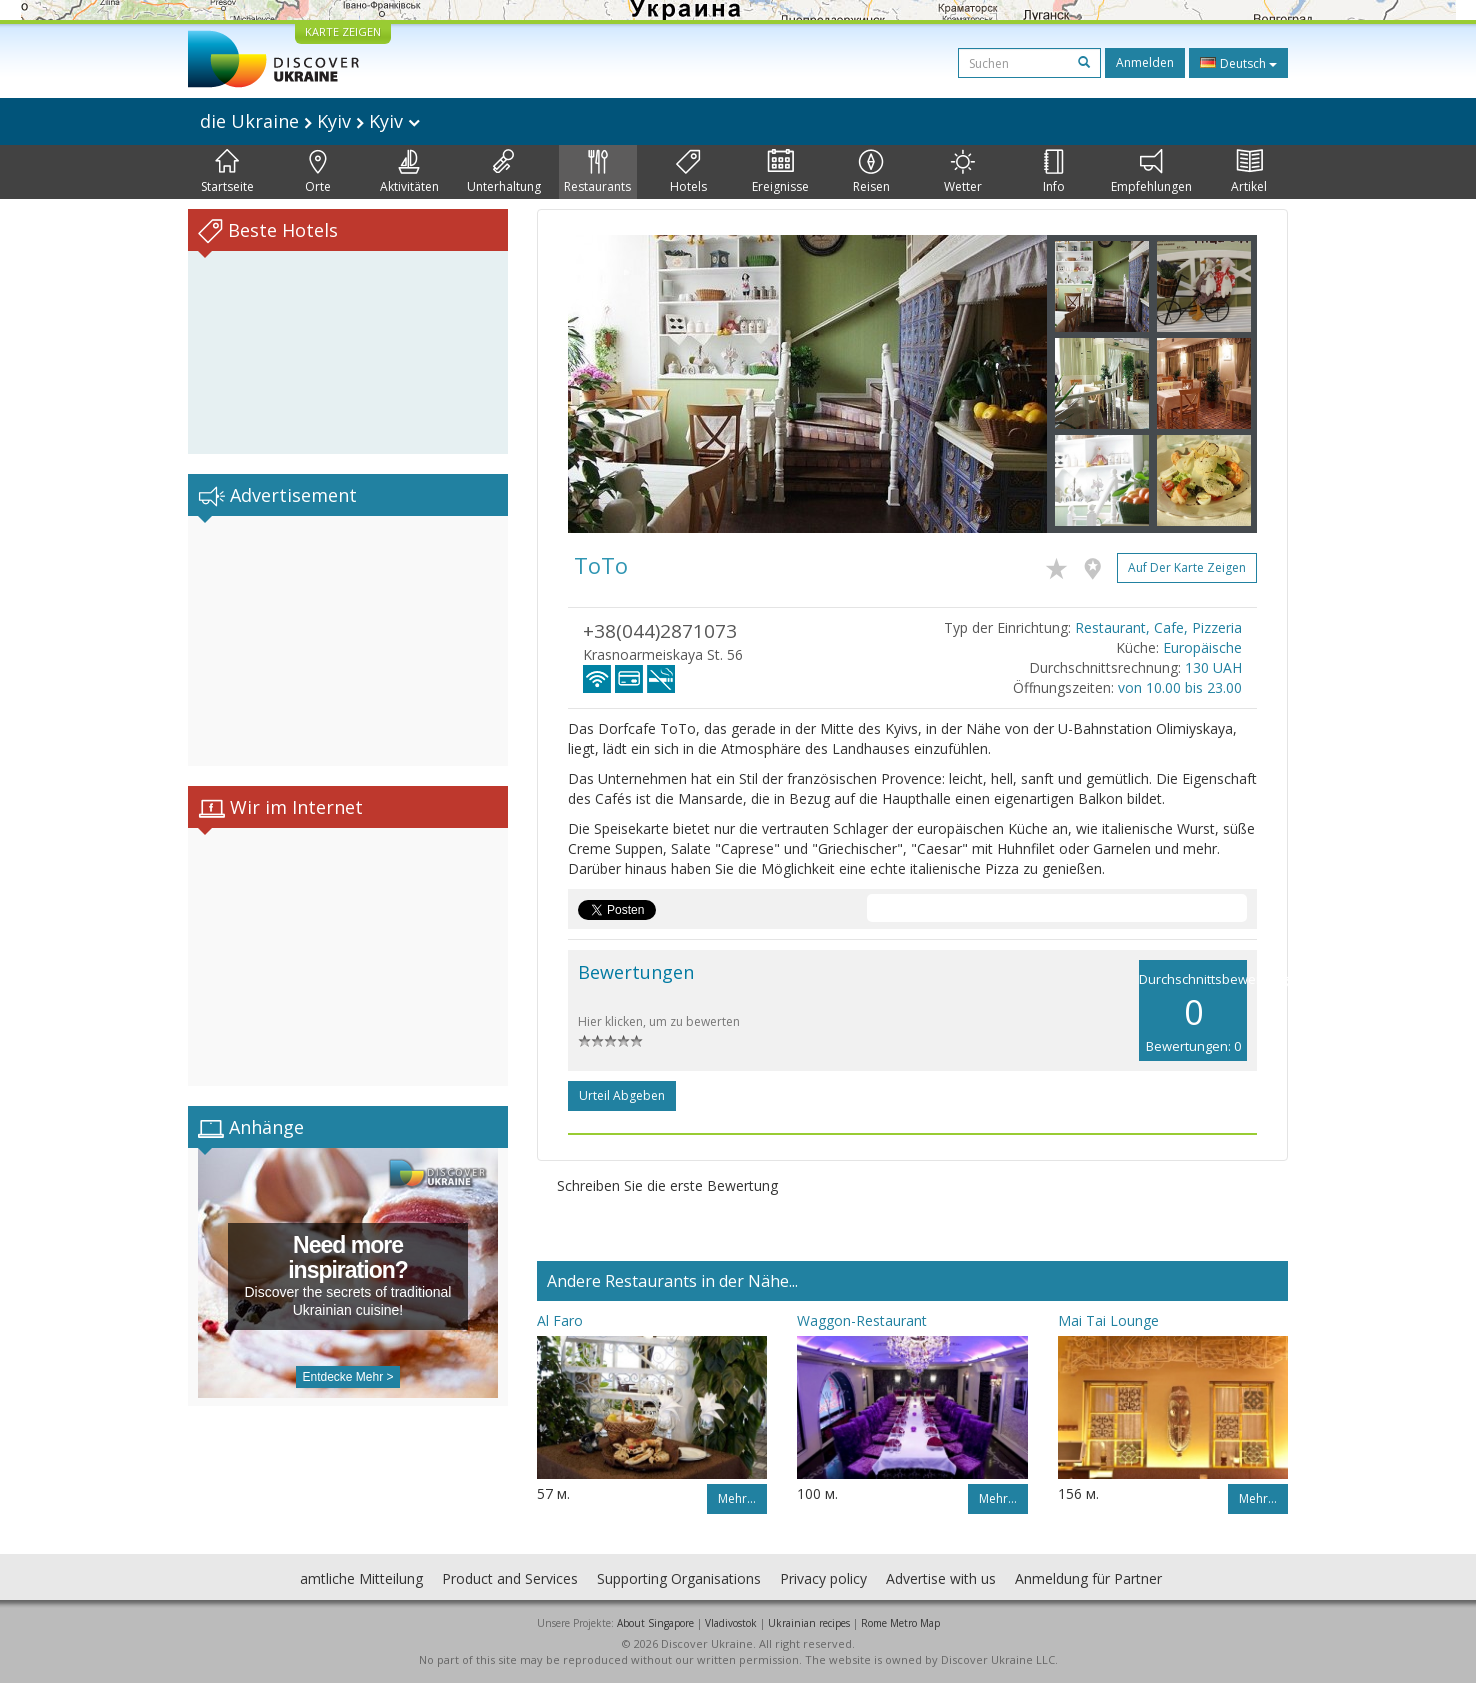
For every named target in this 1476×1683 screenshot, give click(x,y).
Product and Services (510, 1578)
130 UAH (1213, 667)
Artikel (1249, 172)
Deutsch (1238, 63)
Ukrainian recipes (809, 1623)
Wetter (963, 172)
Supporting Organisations (679, 1578)
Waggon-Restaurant (862, 1320)
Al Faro (560, 1320)
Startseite (227, 172)
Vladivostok (731, 1623)
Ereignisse (780, 172)
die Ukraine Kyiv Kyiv (310, 121)
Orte (318, 172)
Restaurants (597, 172)
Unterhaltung (504, 172)
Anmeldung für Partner (1088, 1578)
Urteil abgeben (622, 1095)
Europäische (1202, 647)
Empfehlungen (1151, 172)
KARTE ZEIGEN (343, 31)
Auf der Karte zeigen (1187, 567)
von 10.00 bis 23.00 (1180, 687)
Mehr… (737, 1498)
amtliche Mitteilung (361, 1578)
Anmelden (1145, 62)
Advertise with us (941, 1578)
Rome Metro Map (900, 1623)
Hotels (688, 172)
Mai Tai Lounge (1108, 1320)
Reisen (871, 172)
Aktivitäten (409, 172)
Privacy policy (823, 1578)
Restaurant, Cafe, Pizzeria (1158, 627)
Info (1054, 172)
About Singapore (655, 1623)
